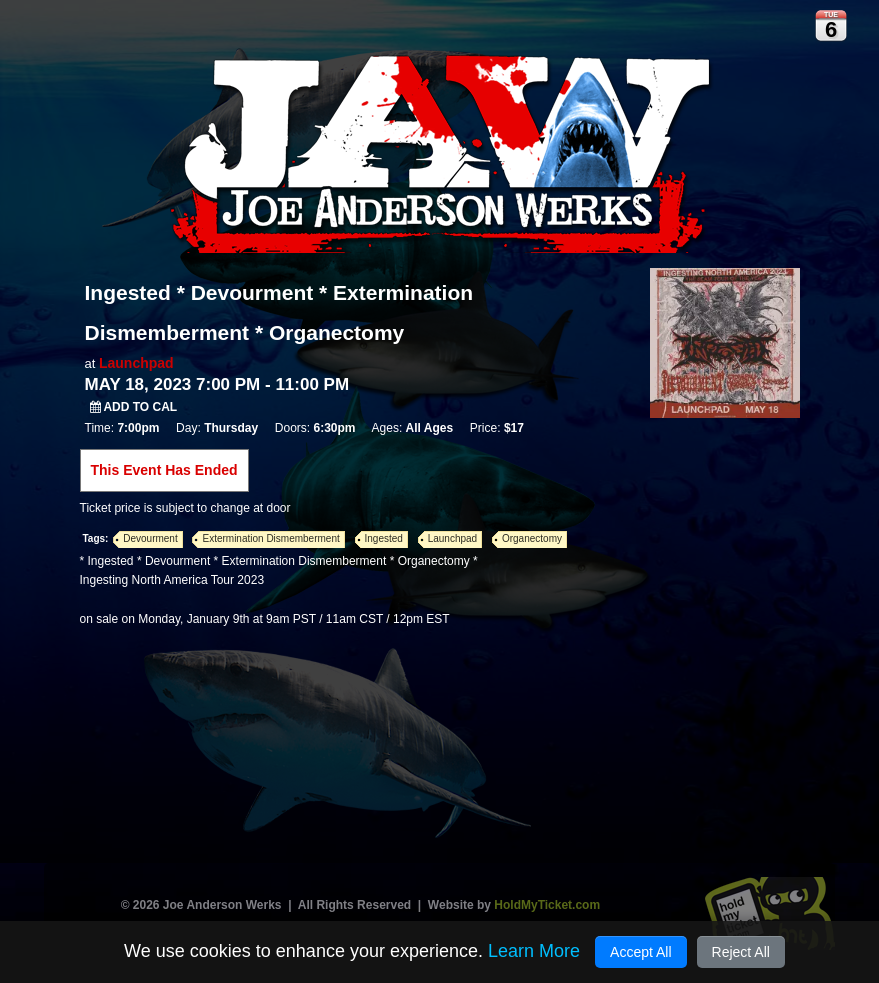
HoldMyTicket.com (547, 905)
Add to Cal (134, 407)
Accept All (640, 952)
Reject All (741, 952)
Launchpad (136, 363)
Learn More (534, 951)
